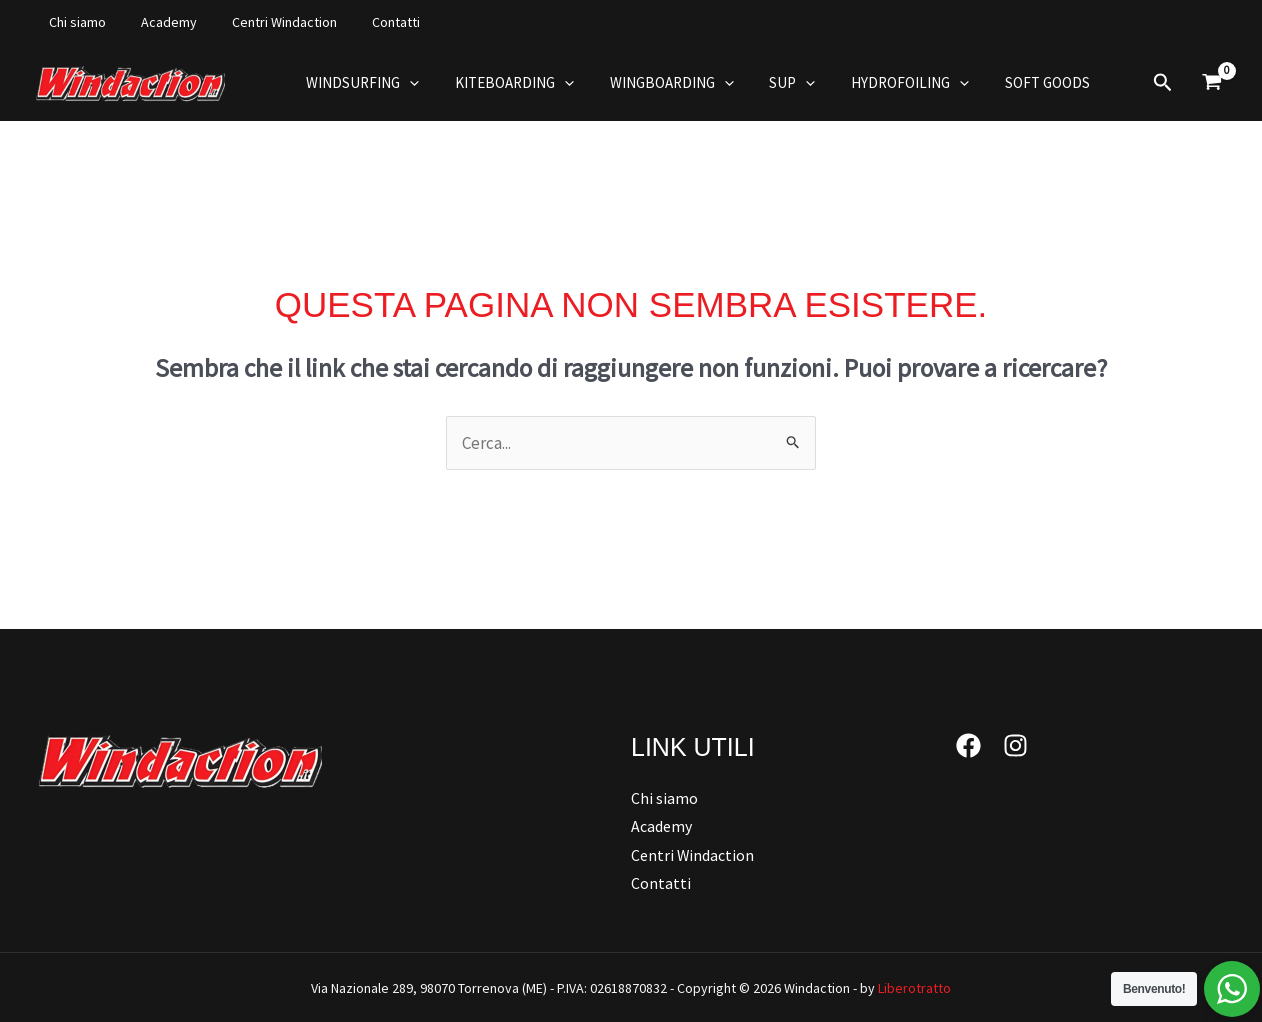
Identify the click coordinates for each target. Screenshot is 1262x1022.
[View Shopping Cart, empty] (1212, 83)
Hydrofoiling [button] (884, 83)
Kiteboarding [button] (505, 83)
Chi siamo (73, 22)
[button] (406, 83)
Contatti (371, 22)
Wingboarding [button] (657, 83)
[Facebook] (968, 745)
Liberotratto (914, 987)
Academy (158, 22)
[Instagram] (1015, 745)
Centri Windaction (266, 22)
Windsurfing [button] (359, 83)
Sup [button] (772, 83)
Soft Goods (1015, 82)
